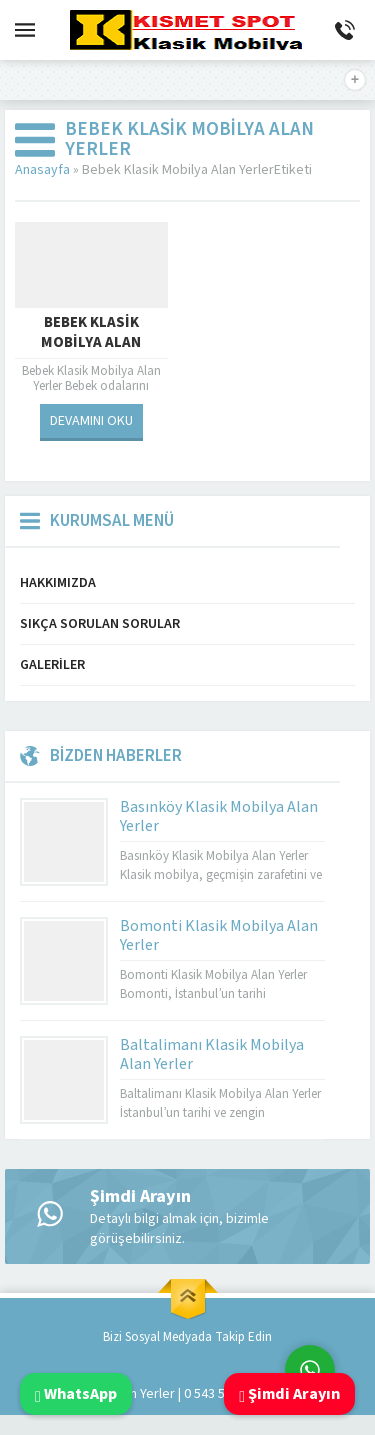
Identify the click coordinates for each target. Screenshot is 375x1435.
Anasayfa (42, 170)
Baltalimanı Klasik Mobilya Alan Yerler (212, 1054)
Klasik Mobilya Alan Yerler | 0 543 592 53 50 (149, 1394)
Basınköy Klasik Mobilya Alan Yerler (219, 816)
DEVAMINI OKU (91, 421)
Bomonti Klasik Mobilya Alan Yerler (219, 935)
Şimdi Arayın (289, 1394)
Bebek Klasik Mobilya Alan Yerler (91, 343)
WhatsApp (76, 1394)
